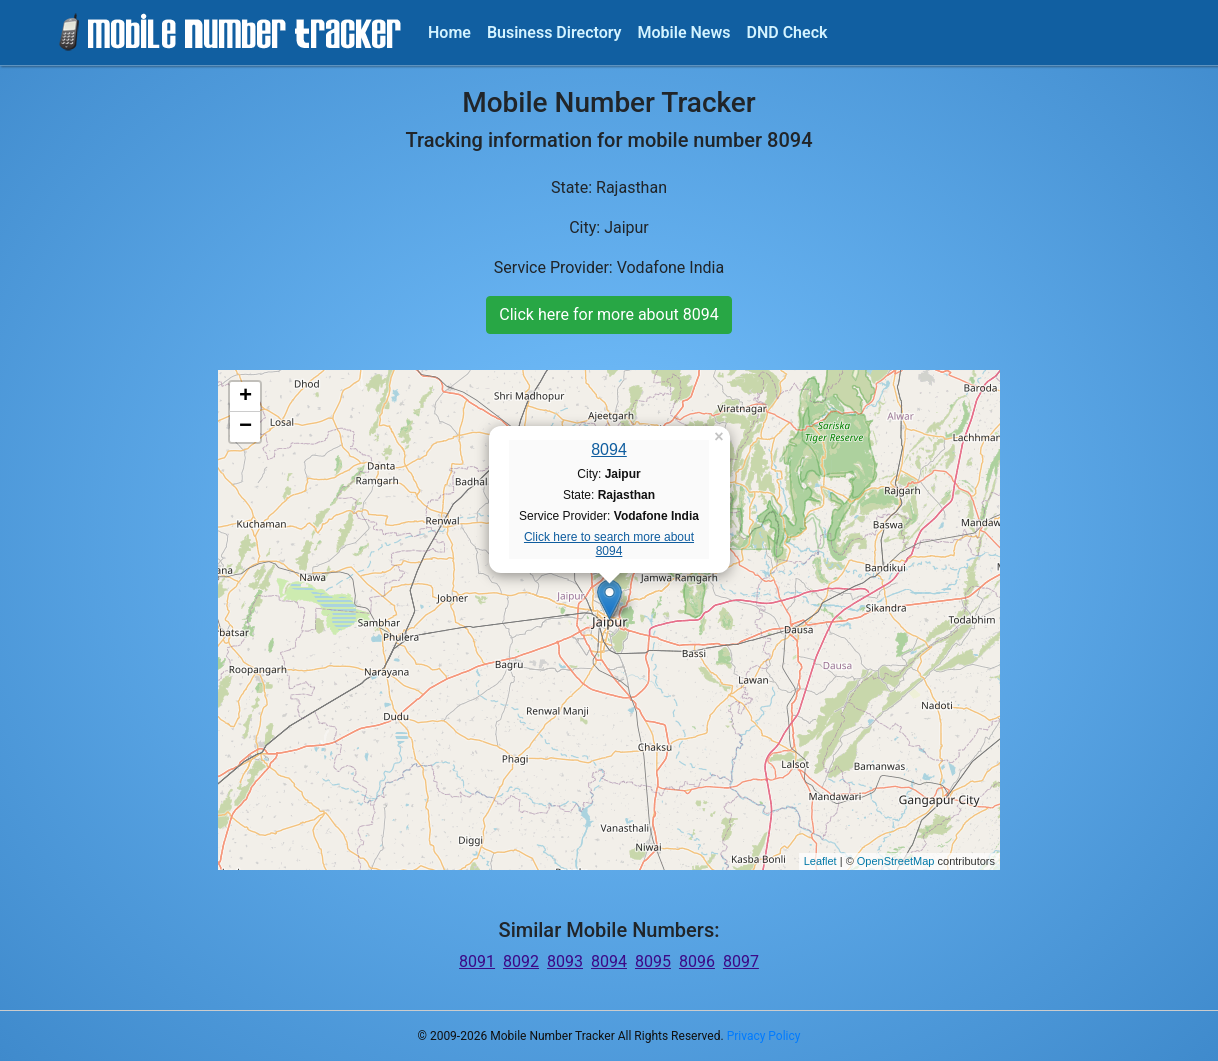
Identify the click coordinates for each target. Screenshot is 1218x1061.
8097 (741, 961)
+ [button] (245, 397)
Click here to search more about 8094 (609, 544)
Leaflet (820, 861)
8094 (609, 449)
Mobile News (684, 32)
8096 (697, 961)
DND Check (786, 32)
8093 (565, 961)
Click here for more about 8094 (608, 314)
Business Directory (554, 32)
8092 (521, 961)
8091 (477, 961)
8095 (653, 961)
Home (449, 32)
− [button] (245, 427)
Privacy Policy (764, 1036)
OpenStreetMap (896, 861)
